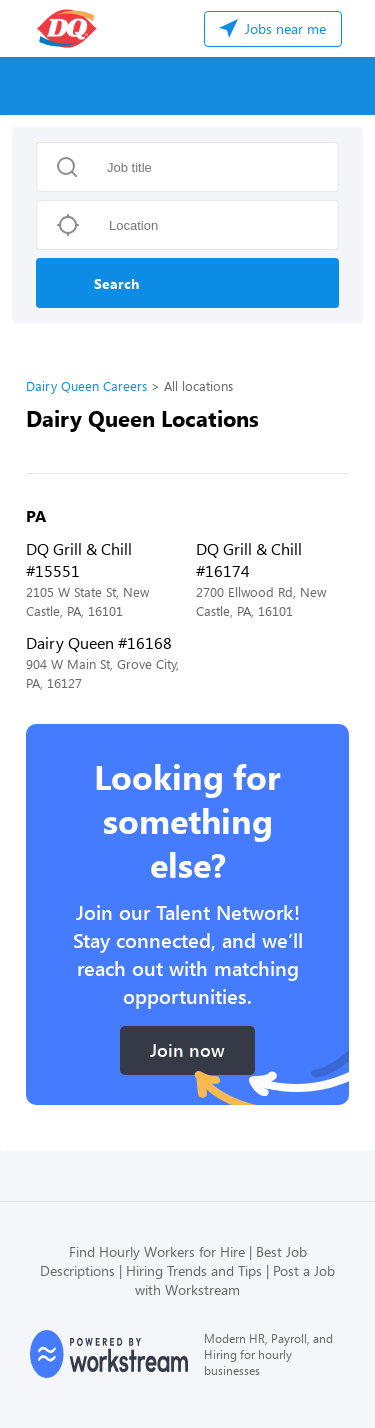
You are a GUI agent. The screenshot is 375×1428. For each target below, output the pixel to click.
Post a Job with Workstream (235, 1280)
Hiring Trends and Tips (194, 1270)
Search (116, 283)
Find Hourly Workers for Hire (157, 1251)
